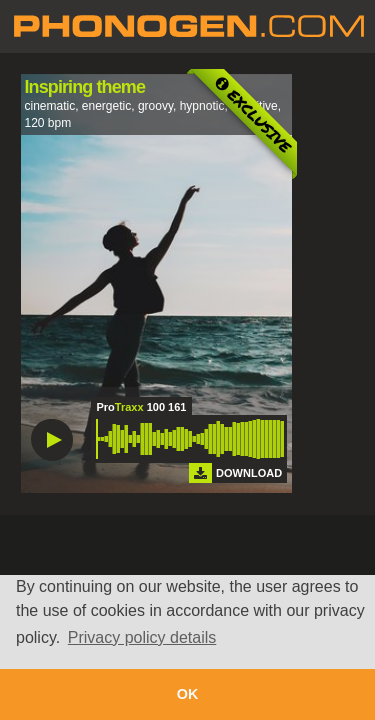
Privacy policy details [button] (142, 637)
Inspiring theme (85, 87)
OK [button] (188, 694)
